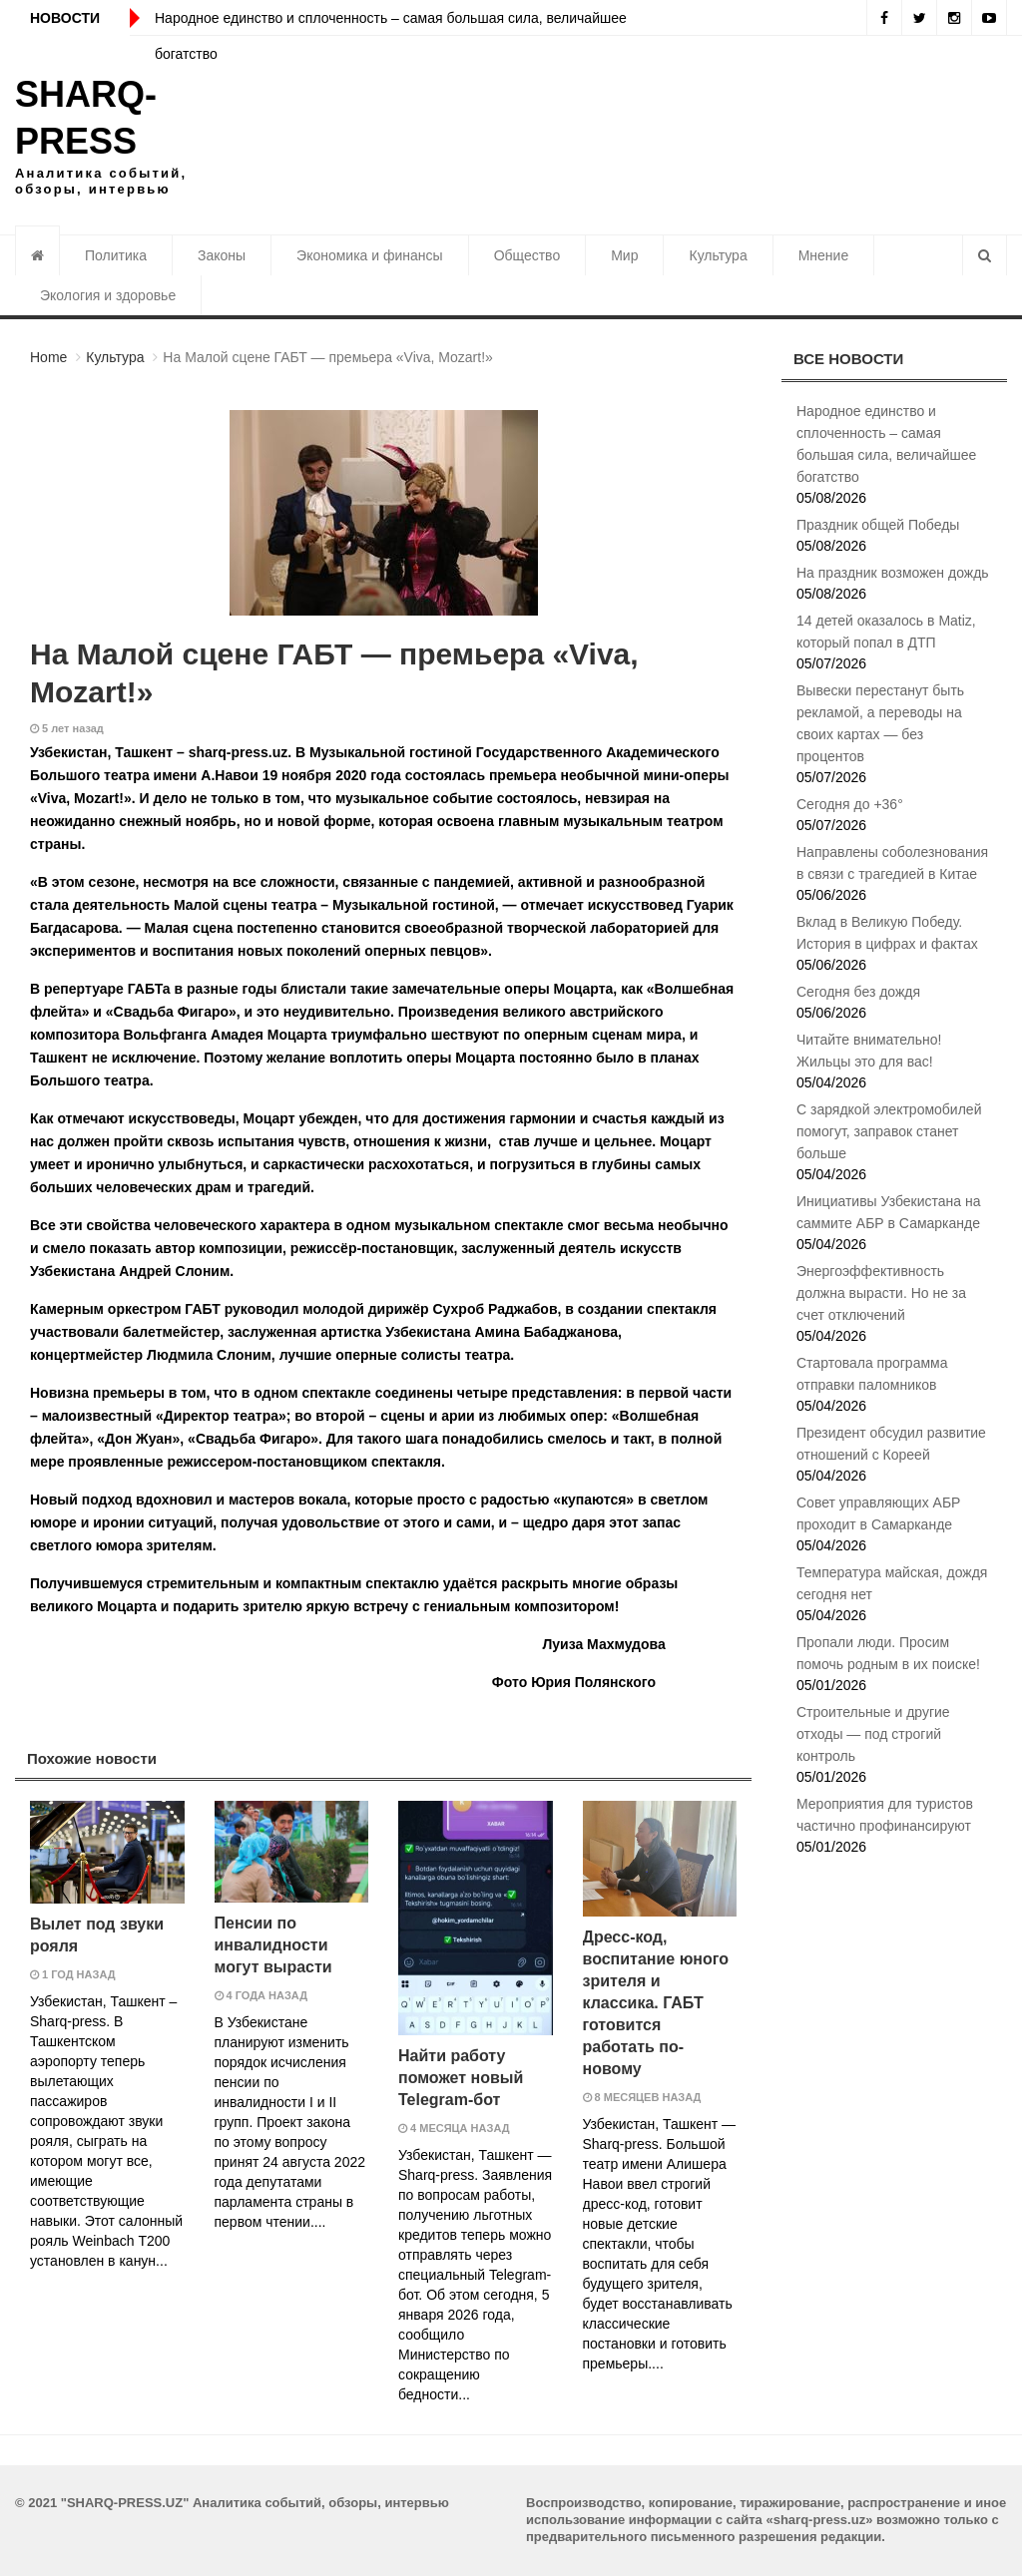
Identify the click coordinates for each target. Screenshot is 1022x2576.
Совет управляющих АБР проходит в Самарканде (878, 1513)
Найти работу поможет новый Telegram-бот (460, 2077)
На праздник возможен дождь (892, 573)
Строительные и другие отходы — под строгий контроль (873, 1734)
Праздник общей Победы (877, 525)
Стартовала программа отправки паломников (871, 1374)
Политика (116, 255)
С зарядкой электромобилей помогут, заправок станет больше (888, 1131)
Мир (624, 255)
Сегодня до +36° (849, 804)
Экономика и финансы (369, 255)
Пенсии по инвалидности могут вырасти (273, 1945)
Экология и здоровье (108, 295)
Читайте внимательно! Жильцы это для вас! (868, 1051)
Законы (222, 255)
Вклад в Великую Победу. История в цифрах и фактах (887, 933)
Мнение (823, 255)
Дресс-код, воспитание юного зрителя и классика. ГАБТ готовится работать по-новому (656, 2003)
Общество (527, 255)
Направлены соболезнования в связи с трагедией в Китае (892, 863)
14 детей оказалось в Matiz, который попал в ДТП (886, 631)
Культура (718, 255)
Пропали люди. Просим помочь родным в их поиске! (888, 1653)
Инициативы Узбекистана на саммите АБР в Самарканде (888, 1212)
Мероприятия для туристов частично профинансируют (884, 1815)
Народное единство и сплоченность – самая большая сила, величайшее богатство (886, 444)
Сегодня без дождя (858, 992)
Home (48, 357)
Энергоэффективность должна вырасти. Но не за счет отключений (881, 1293)
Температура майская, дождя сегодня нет (891, 1583)
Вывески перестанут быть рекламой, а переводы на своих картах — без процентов (880, 723)
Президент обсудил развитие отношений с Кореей (891, 1444)
